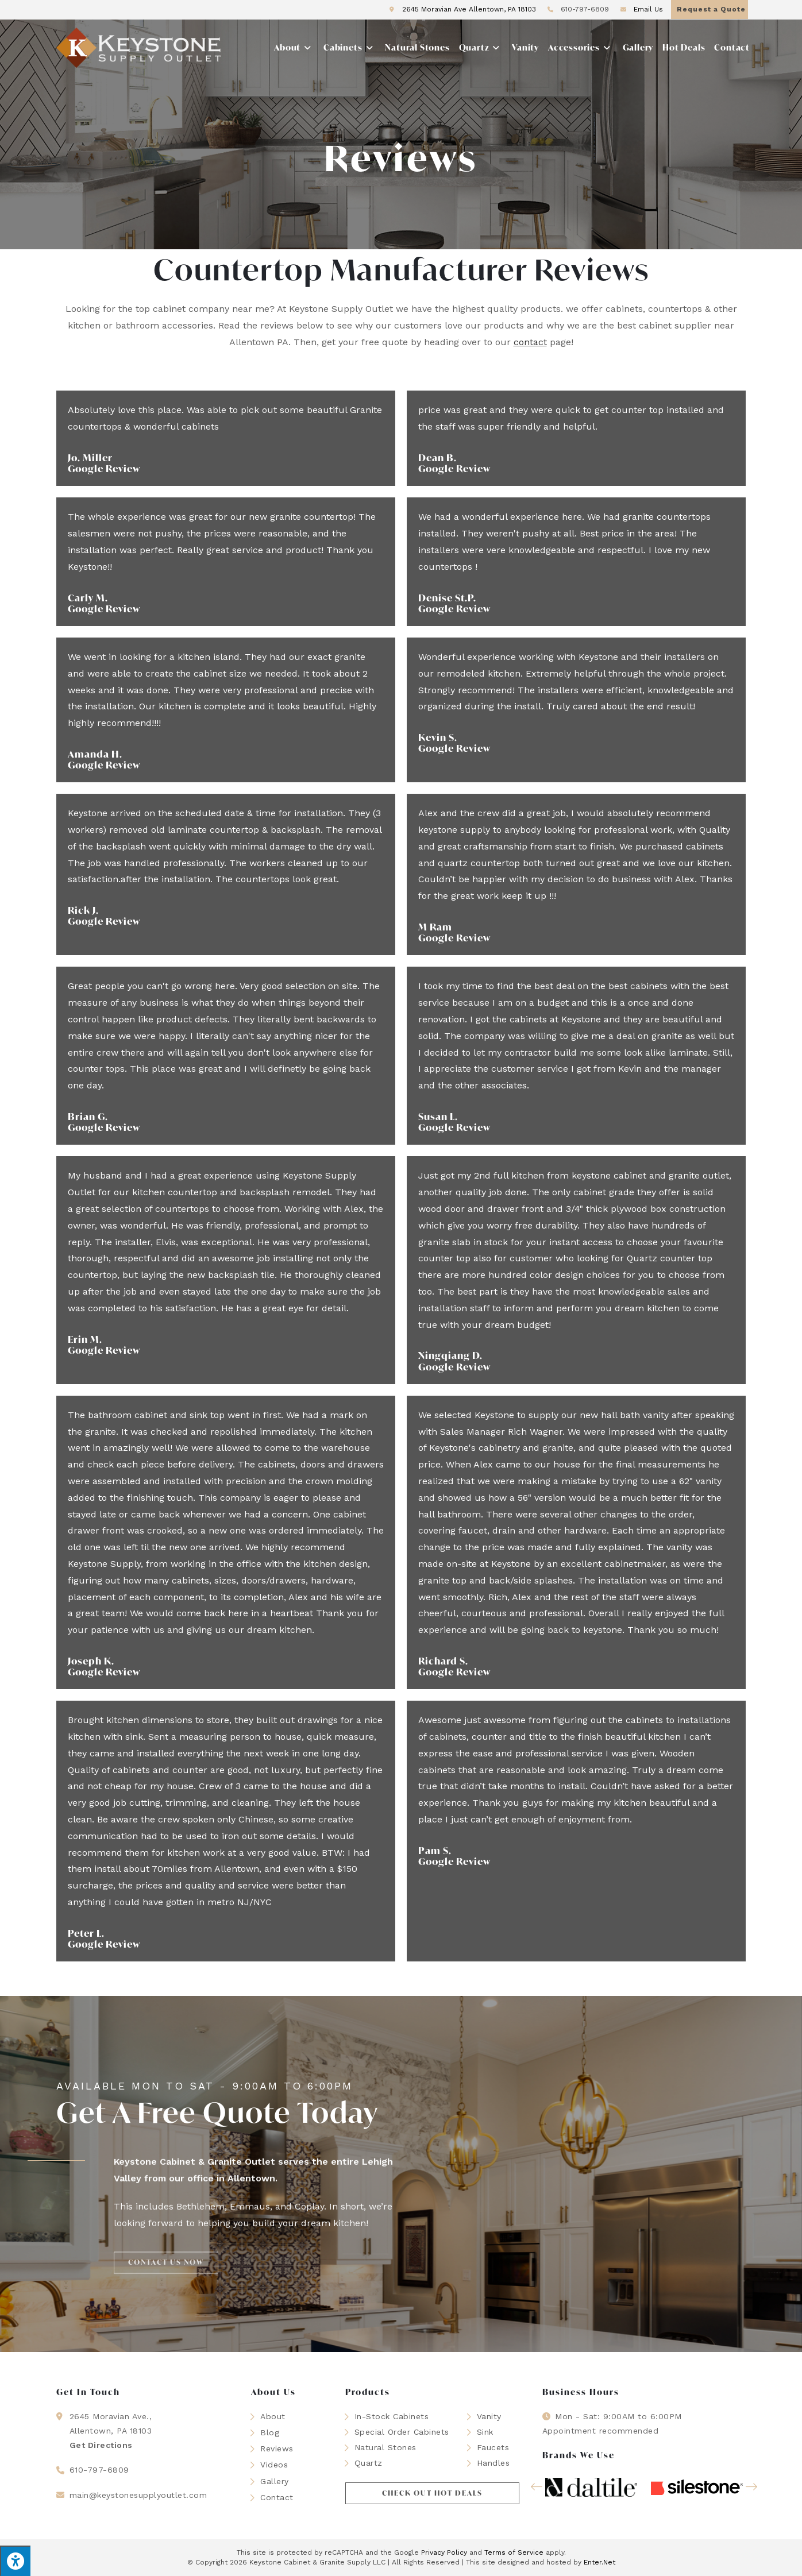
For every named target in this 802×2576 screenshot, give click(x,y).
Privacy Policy (444, 2552)
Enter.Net (599, 2562)
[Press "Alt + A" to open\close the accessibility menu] (15, 2561)
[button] (432, 2493)
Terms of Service (513, 2552)
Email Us (640, 9)
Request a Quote (711, 9)
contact (530, 342)
